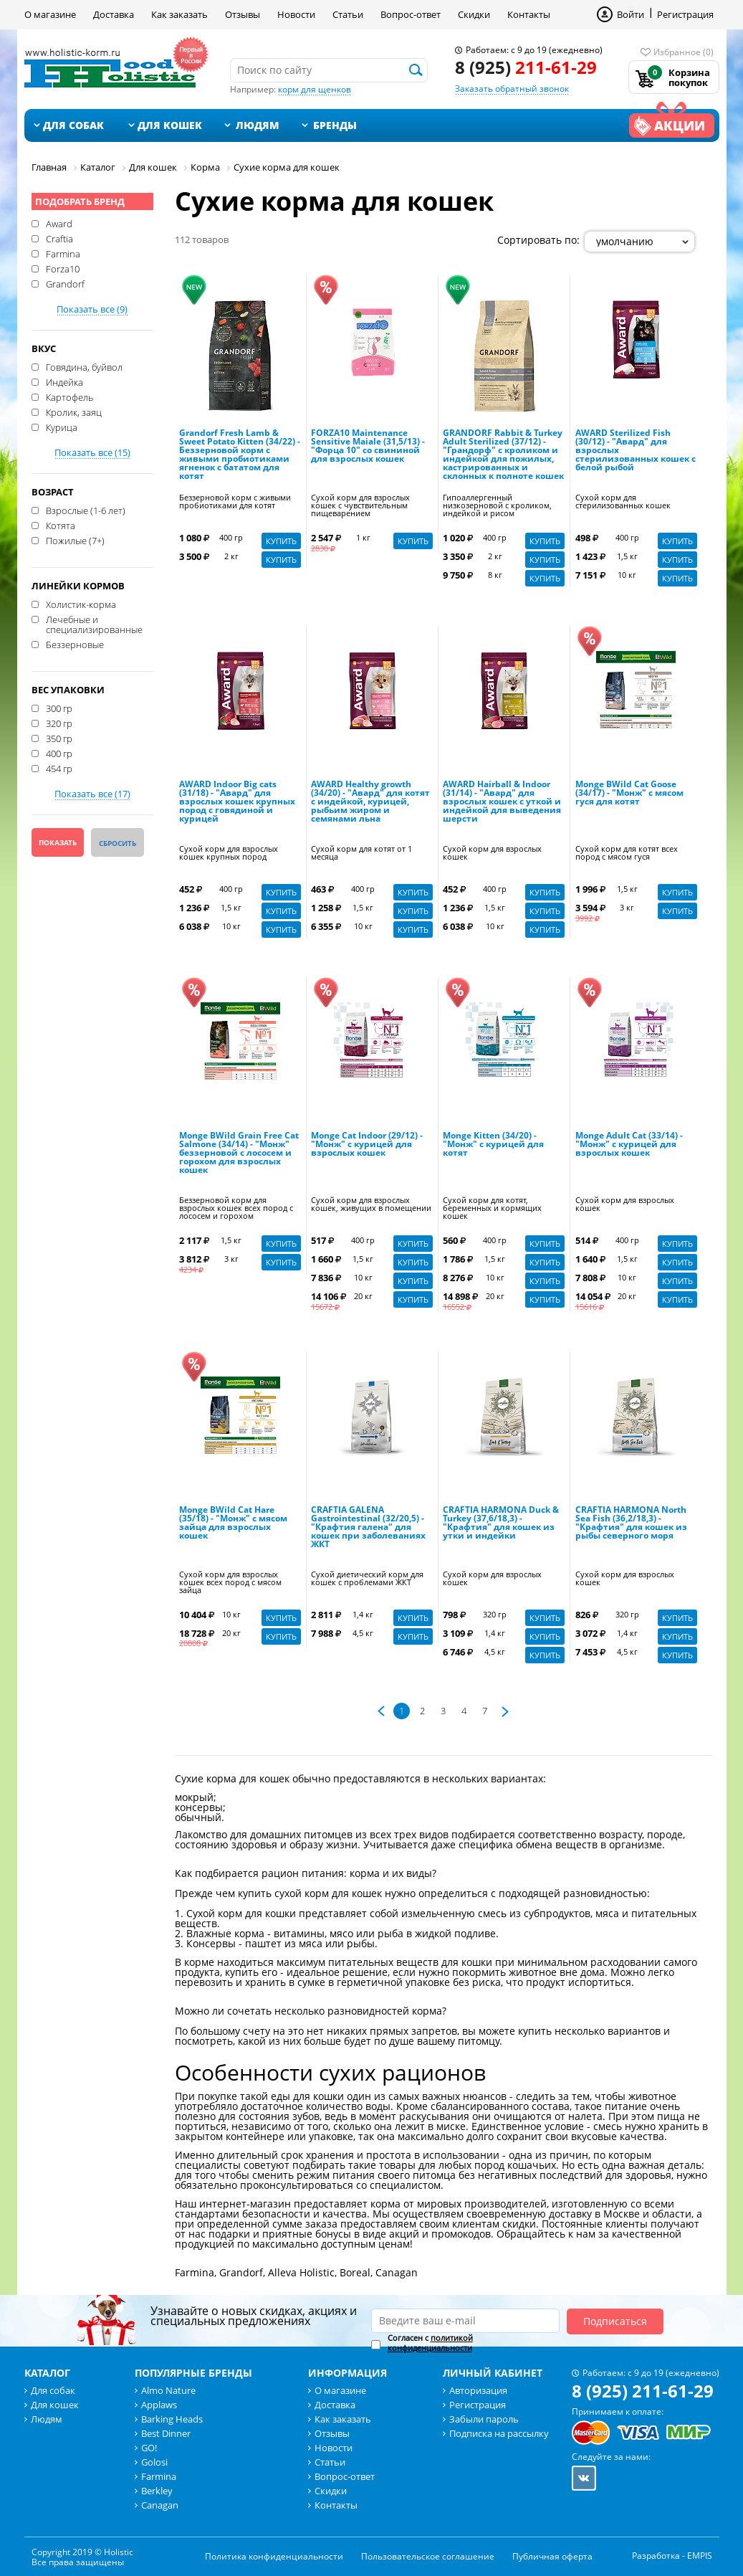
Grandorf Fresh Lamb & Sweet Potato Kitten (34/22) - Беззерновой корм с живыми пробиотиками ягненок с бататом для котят (239, 455)
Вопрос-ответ (410, 14)
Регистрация (685, 14)
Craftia (59, 238)
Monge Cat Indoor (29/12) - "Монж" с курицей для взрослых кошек (367, 1145)
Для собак (73, 125)
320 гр (59, 722)
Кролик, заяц (74, 411)
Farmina (63, 253)
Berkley (157, 2490)
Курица (61, 426)
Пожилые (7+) (75, 540)
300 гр (59, 707)
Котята (60, 525)
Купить (281, 541)
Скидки (474, 14)
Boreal (355, 2272)
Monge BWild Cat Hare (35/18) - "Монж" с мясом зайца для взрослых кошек (233, 1523)
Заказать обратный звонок (512, 88)
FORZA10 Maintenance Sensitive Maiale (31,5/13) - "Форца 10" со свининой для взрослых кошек (368, 447)
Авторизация (478, 2390)
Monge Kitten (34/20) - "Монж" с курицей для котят (493, 1145)
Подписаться (615, 2321)
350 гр (59, 737)
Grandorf (65, 283)
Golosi (154, 2462)
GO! (149, 2447)
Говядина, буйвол (84, 366)
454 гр (59, 768)
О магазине (50, 14)
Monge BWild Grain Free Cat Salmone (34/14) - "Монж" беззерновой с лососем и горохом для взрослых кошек (239, 1153)
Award (59, 223)
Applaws (159, 2404)
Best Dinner (166, 2433)
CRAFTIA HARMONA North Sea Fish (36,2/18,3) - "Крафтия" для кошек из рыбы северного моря (631, 1523)
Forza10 (63, 268)
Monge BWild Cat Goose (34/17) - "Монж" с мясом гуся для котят (629, 793)
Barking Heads (172, 2419)
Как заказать (179, 14)
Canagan (396, 2272)
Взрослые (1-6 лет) (85, 509)
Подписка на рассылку (499, 2433)
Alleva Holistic (301, 2272)
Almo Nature (168, 2390)
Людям (257, 125)
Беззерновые (75, 644)
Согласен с (430, 2343)
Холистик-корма (81, 603)
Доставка (113, 14)
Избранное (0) (683, 52)
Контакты (528, 14)
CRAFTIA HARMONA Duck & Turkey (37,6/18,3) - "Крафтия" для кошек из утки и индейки (501, 1523)
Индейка (64, 381)
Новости (296, 14)
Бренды (335, 125)
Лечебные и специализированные (94, 624)
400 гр (59, 753)
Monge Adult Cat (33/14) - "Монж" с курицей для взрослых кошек (629, 1145)
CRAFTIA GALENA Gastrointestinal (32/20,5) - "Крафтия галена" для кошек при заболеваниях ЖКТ (368, 1528)
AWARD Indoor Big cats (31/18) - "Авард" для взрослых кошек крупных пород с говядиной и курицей (237, 802)
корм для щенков (314, 89)
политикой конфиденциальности (430, 2342)
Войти (630, 14)
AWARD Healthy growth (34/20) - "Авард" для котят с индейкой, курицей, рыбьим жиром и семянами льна (370, 802)
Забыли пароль (484, 2419)
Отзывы (242, 14)
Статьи (347, 14)
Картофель (69, 396)
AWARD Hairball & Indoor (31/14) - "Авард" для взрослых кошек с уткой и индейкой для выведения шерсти (502, 802)
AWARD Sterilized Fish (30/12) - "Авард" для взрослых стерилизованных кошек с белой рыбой (635, 451)
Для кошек (170, 125)
